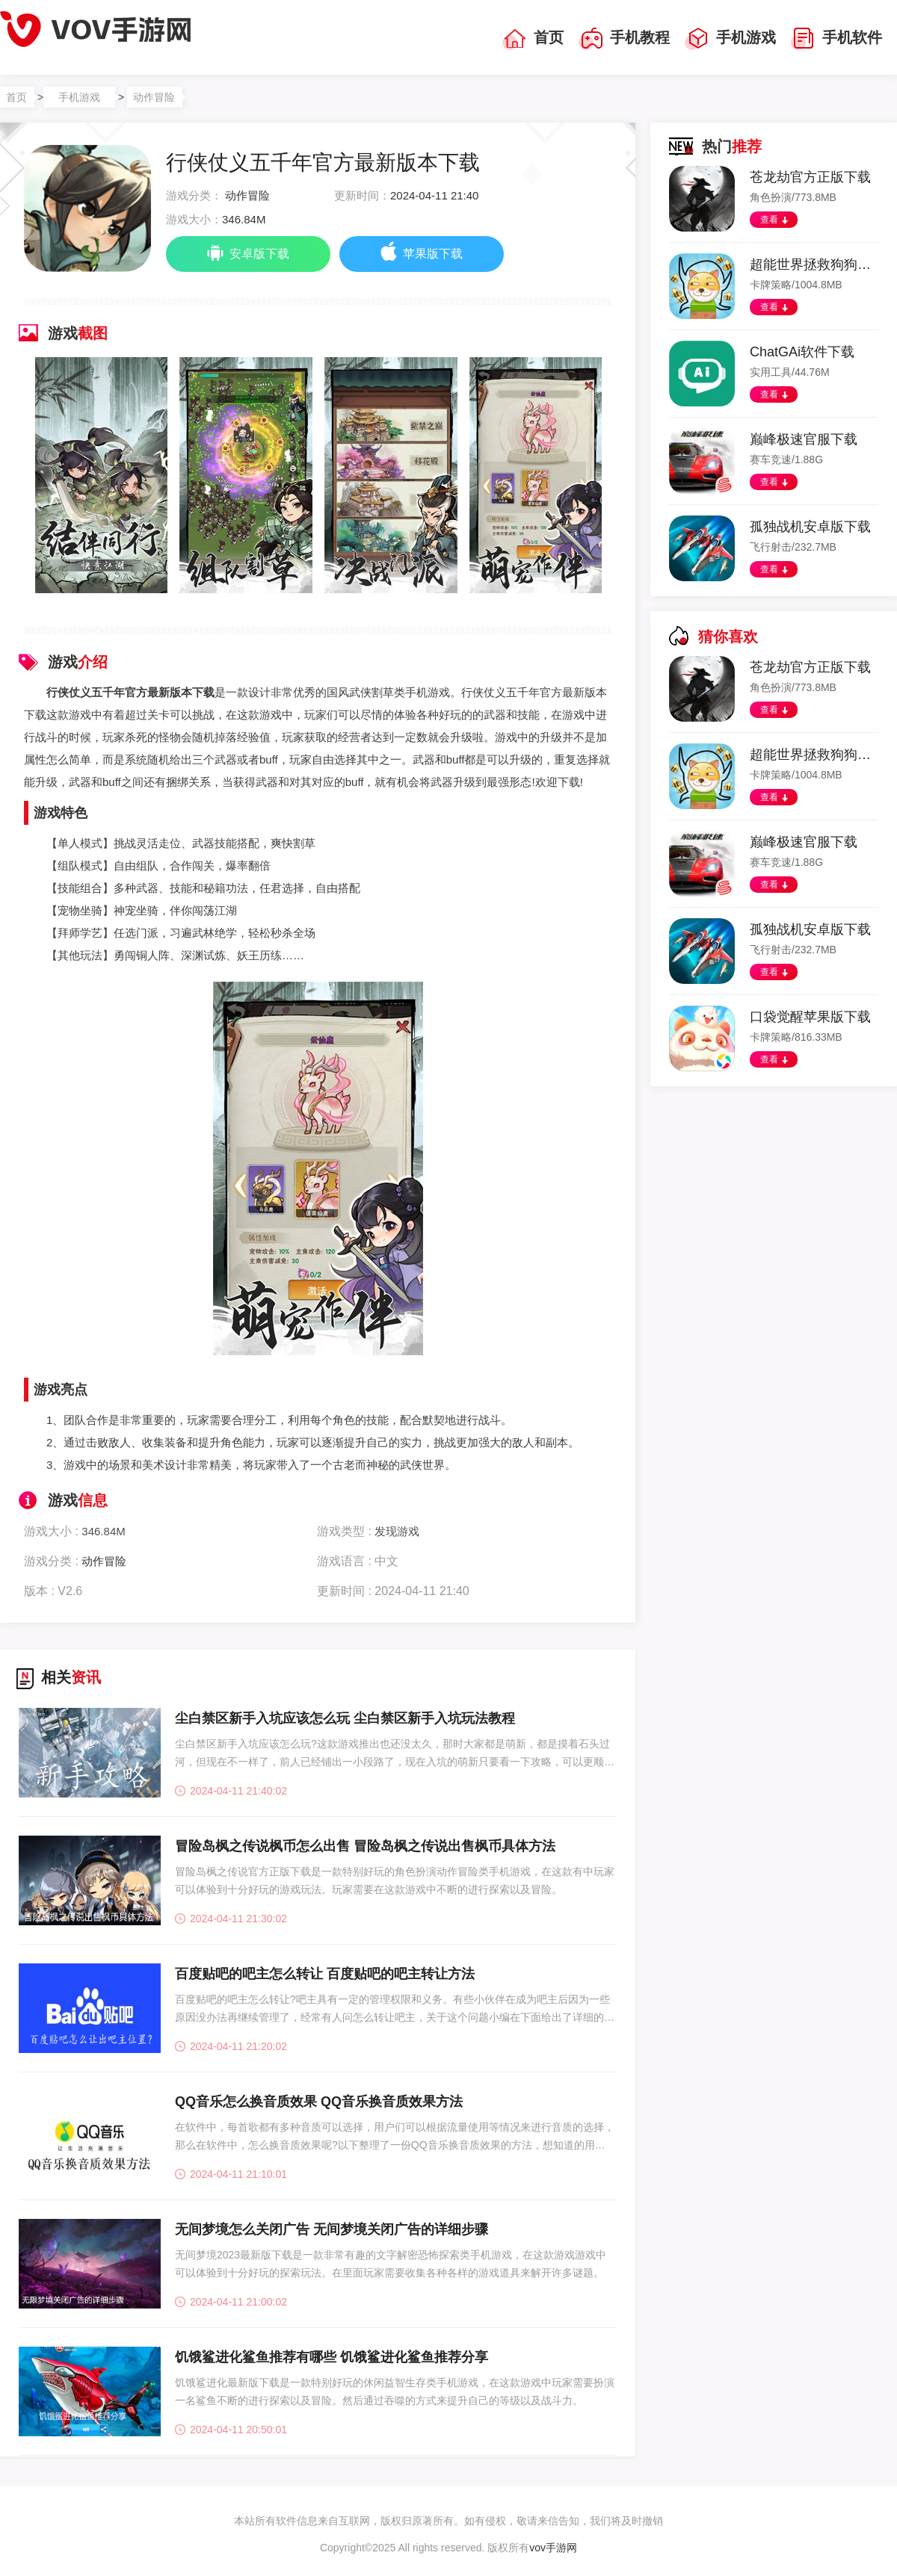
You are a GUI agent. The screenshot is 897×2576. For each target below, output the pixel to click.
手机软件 (836, 39)
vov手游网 (553, 2548)
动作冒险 (154, 97)
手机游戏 (730, 39)
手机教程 (624, 39)
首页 (533, 39)
